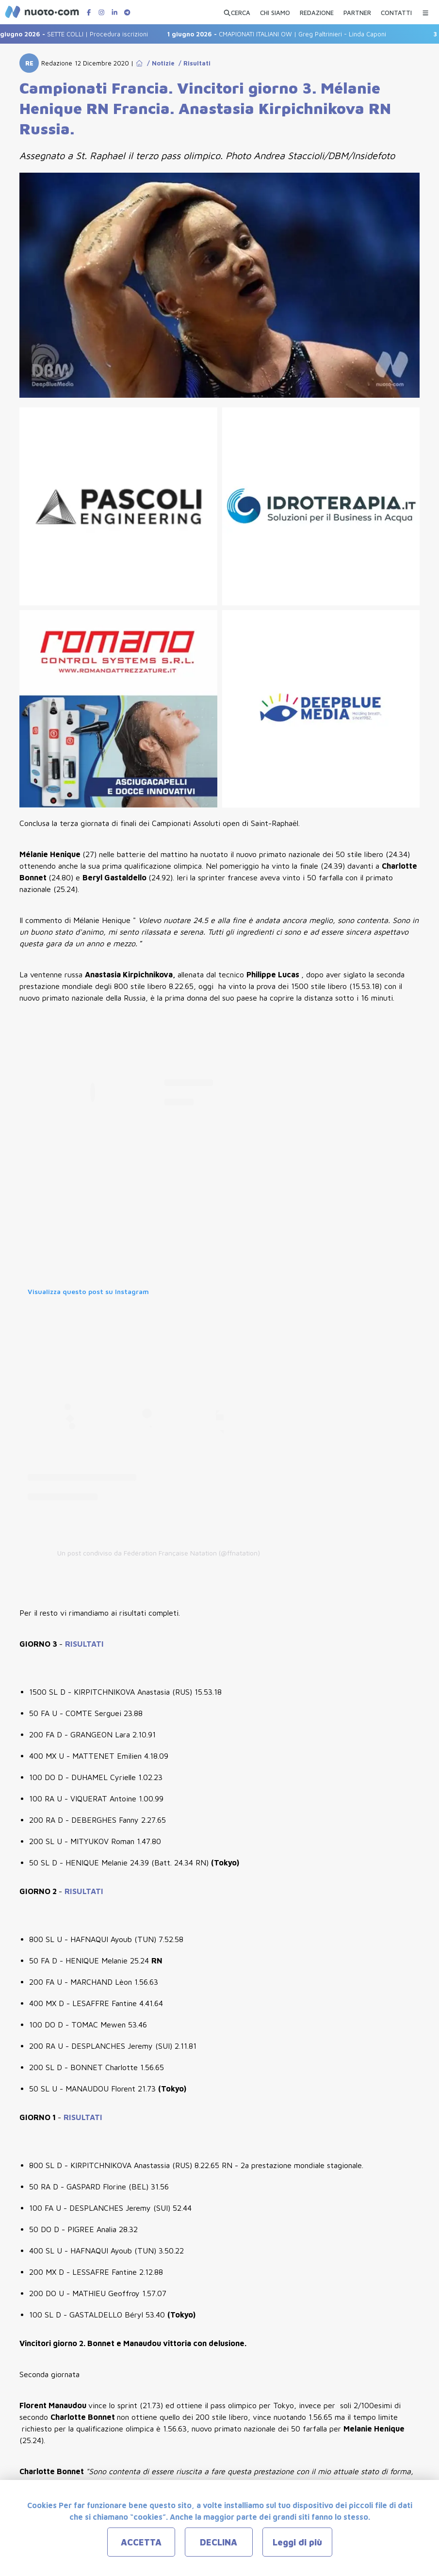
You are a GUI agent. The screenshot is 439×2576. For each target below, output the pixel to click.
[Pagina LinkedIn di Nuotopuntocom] (114, 12)
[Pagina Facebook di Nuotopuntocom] (88, 12)
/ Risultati (193, 63)
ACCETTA (141, 2542)
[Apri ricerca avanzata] (236, 11)
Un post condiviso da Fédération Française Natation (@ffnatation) (158, 1553)
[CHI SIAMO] (275, 11)
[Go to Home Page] (139, 63)
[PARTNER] (357, 11)
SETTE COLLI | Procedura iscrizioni (77, 34)
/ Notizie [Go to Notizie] (159, 63)
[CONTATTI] (396, 11)
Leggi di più (297, 2542)
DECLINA (218, 2542)
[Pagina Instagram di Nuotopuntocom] (101, 12)
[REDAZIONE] (317, 11)
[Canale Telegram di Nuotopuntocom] (127, 12)
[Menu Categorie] (425, 10)
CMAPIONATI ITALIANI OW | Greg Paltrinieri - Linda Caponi (283, 34)
